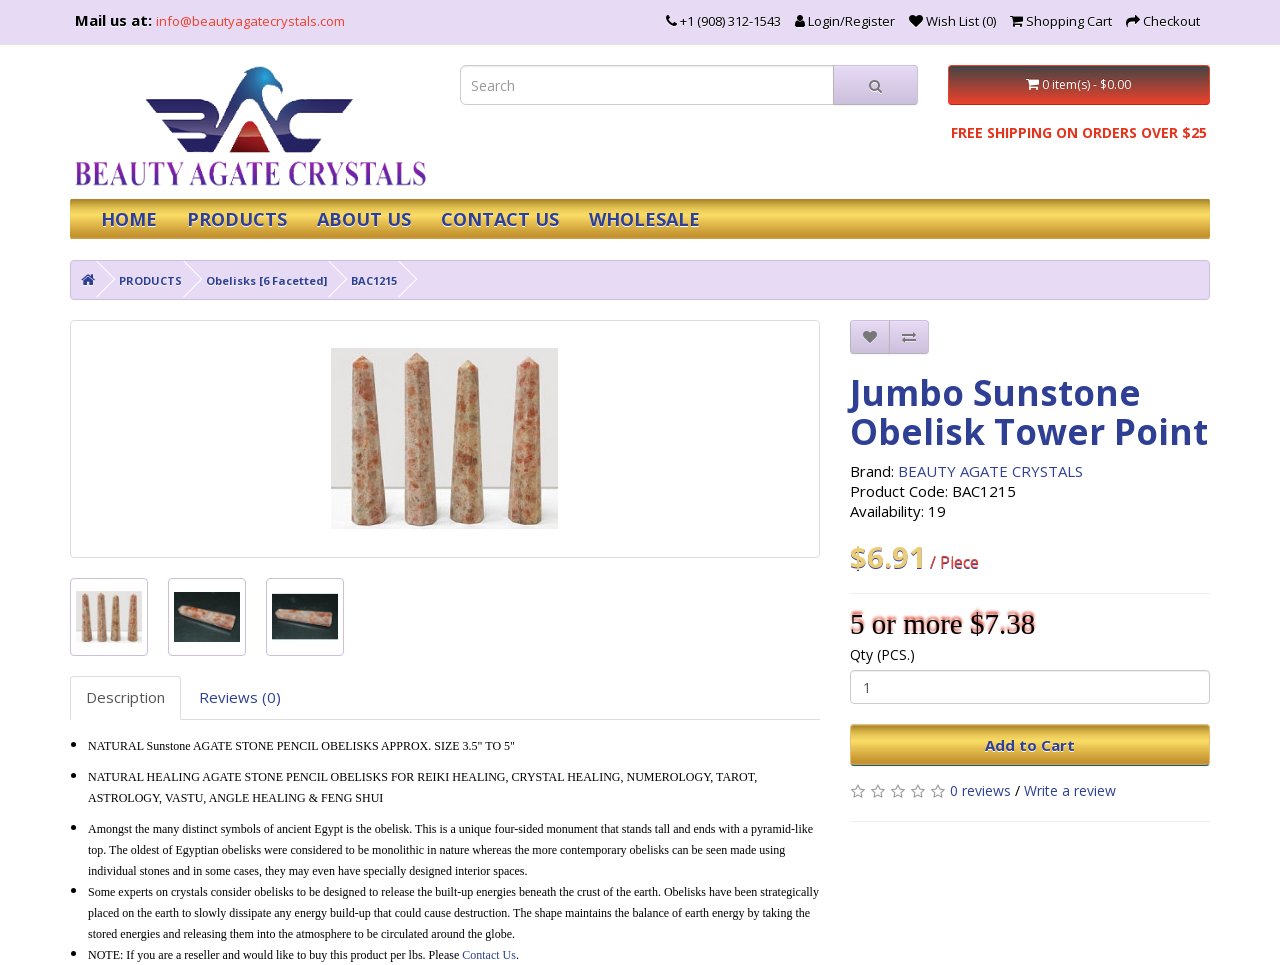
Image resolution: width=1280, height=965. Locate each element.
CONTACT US (500, 219)
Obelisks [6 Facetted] (266, 280)
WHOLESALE (644, 219)
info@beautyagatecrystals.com (250, 21)
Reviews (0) (240, 697)
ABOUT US (364, 219)
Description (125, 697)
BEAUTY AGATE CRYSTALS (990, 471)
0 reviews (980, 790)
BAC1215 (374, 280)
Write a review (1070, 790)
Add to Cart (1030, 745)
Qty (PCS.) (882, 654)
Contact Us (489, 955)
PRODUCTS (237, 219)
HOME (129, 219)
